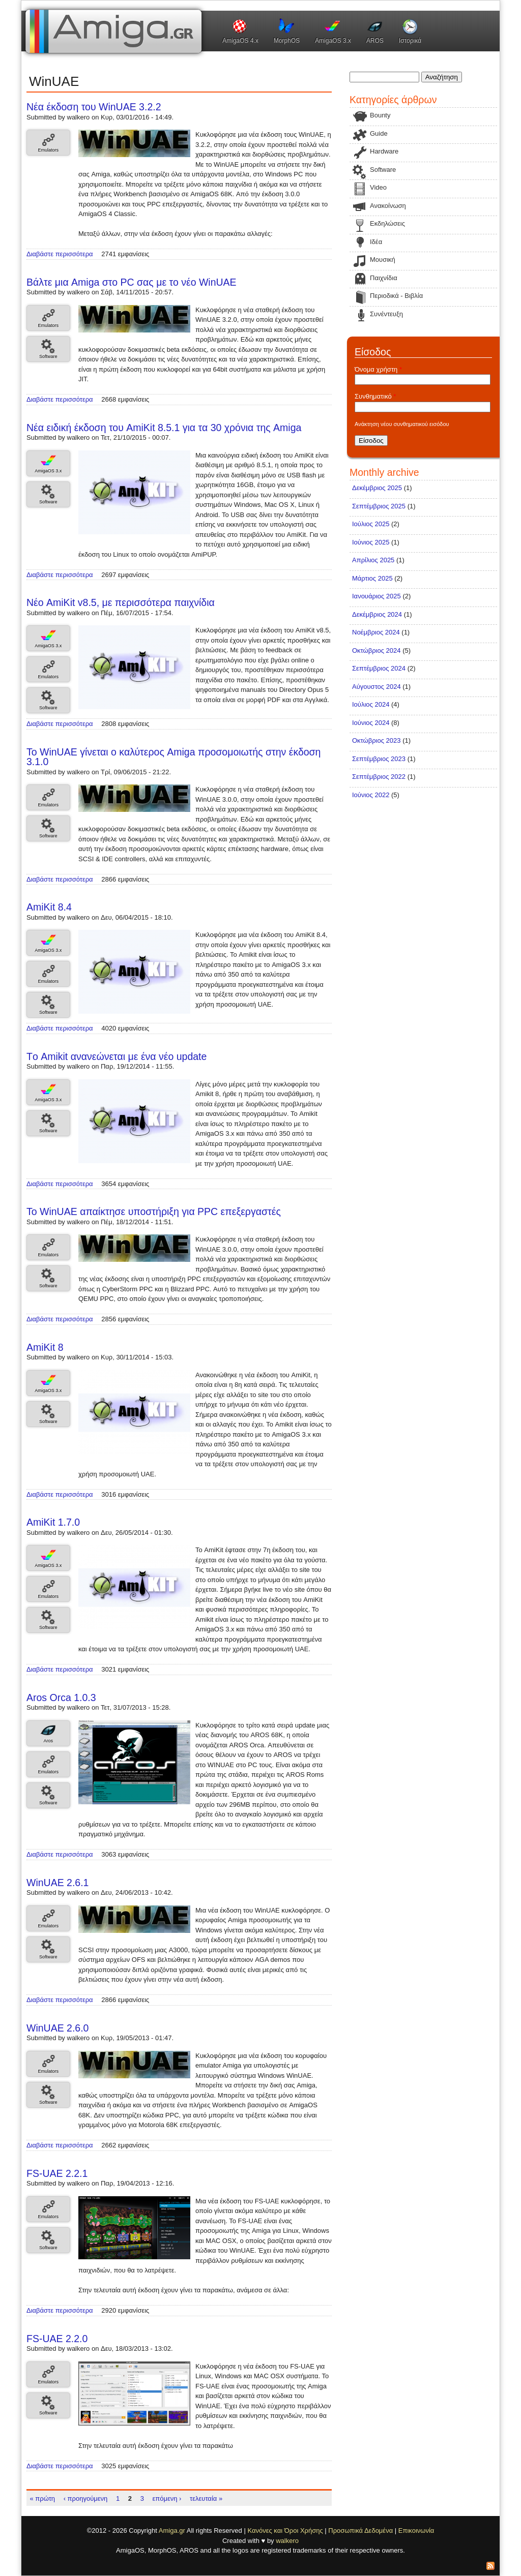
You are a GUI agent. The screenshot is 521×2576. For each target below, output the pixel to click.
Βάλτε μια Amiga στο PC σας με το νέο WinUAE (131, 282)
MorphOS (287, 40)
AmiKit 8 (45, 1347)
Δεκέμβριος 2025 (377, 488)
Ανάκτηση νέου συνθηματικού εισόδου (402, 424)
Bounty (380, 115)
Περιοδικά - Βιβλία (396, 295)
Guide (379, 133)
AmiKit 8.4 (49, 907)
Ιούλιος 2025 (370, 524)
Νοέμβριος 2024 (376, 632)
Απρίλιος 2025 (373, 560)
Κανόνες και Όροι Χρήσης (285, 2530)
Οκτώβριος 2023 (376, 740)
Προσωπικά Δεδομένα (360, 2530)
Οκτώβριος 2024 (376, 650)
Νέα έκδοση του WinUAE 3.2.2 (93, 106)
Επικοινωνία (416, 2530)
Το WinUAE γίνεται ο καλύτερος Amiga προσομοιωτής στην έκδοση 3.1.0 (173, 757)
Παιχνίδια (383, 278)
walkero (287, 2540)
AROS (375, 40)
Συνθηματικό (375, 396)
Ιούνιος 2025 (370, 542)
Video (378, 187)
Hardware (384, 151)
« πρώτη (42, 2498)
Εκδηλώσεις (387, 223)
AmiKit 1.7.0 (53, 1522)
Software (48, 356)
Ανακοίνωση (388, 205)
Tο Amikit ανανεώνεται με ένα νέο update (116, 1056)
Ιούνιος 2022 (370, 795)
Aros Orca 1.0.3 (61, 1697)
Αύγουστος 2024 (376, 686)
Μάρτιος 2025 (372, 578)
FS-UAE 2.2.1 (57, 2173)
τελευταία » (206, 2498)
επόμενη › (167, 2498)
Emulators (48, 150)
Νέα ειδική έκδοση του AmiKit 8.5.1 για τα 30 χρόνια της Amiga (163, 427)
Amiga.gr (172, 2530)
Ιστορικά (410, 40)
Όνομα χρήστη (378, 369)
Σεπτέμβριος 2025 (379, 506)
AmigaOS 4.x (240, 40)
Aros (48, 1740)
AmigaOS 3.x (333, 40)
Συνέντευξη (386, 314)
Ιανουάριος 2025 (376, 596)
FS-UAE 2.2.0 (57, 2338)
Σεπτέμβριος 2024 (379, 668)
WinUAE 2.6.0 (57, 2028)
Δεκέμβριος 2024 (377, 614)
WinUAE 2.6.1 (57, 1882)
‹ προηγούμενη (86, 2498)
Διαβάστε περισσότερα (59, 254)
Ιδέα (376, 242)
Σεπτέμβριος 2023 (379, 759)
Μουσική (382, 259)
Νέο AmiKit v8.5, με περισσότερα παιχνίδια (120, 602)
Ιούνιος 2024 (370, 722)
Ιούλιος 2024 (370, 704)
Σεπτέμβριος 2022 (379, 776)
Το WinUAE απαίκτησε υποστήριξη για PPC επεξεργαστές (153, 1211)
